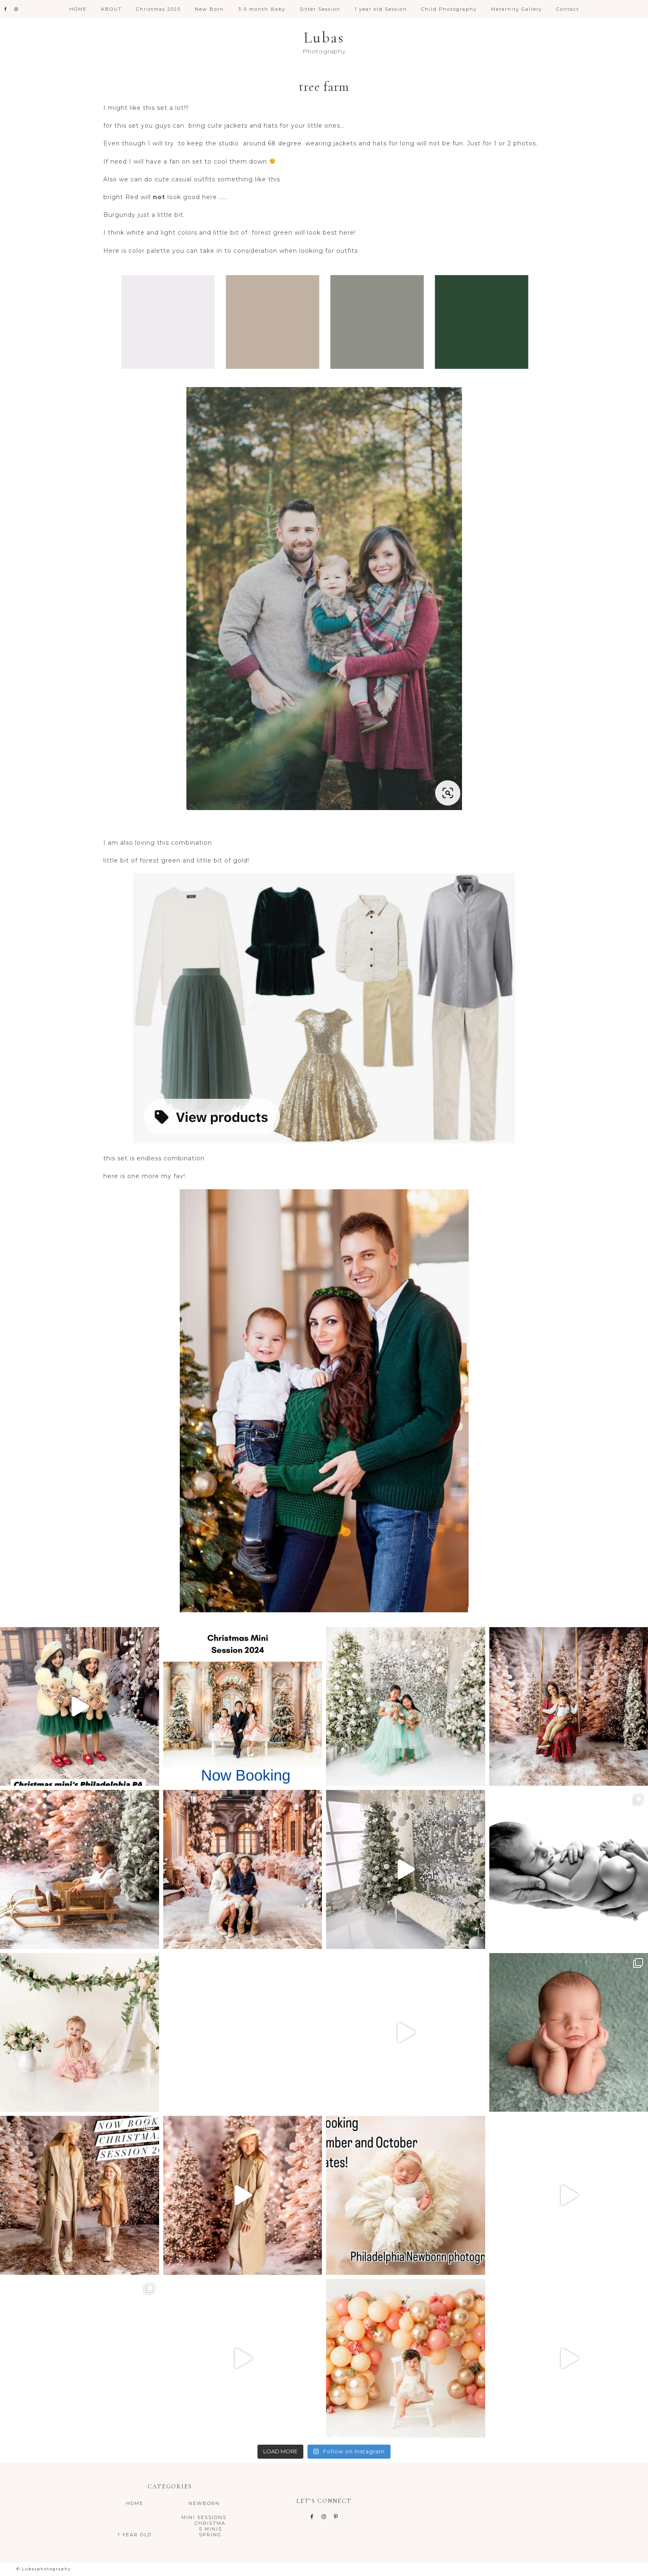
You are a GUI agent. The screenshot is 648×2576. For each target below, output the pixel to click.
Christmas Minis (210, 2526)
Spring (210, 2535)
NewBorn (204, 2503)
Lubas (324, 38)
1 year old (135, 2535)
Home (134, 2503)
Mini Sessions (203, 2517)
